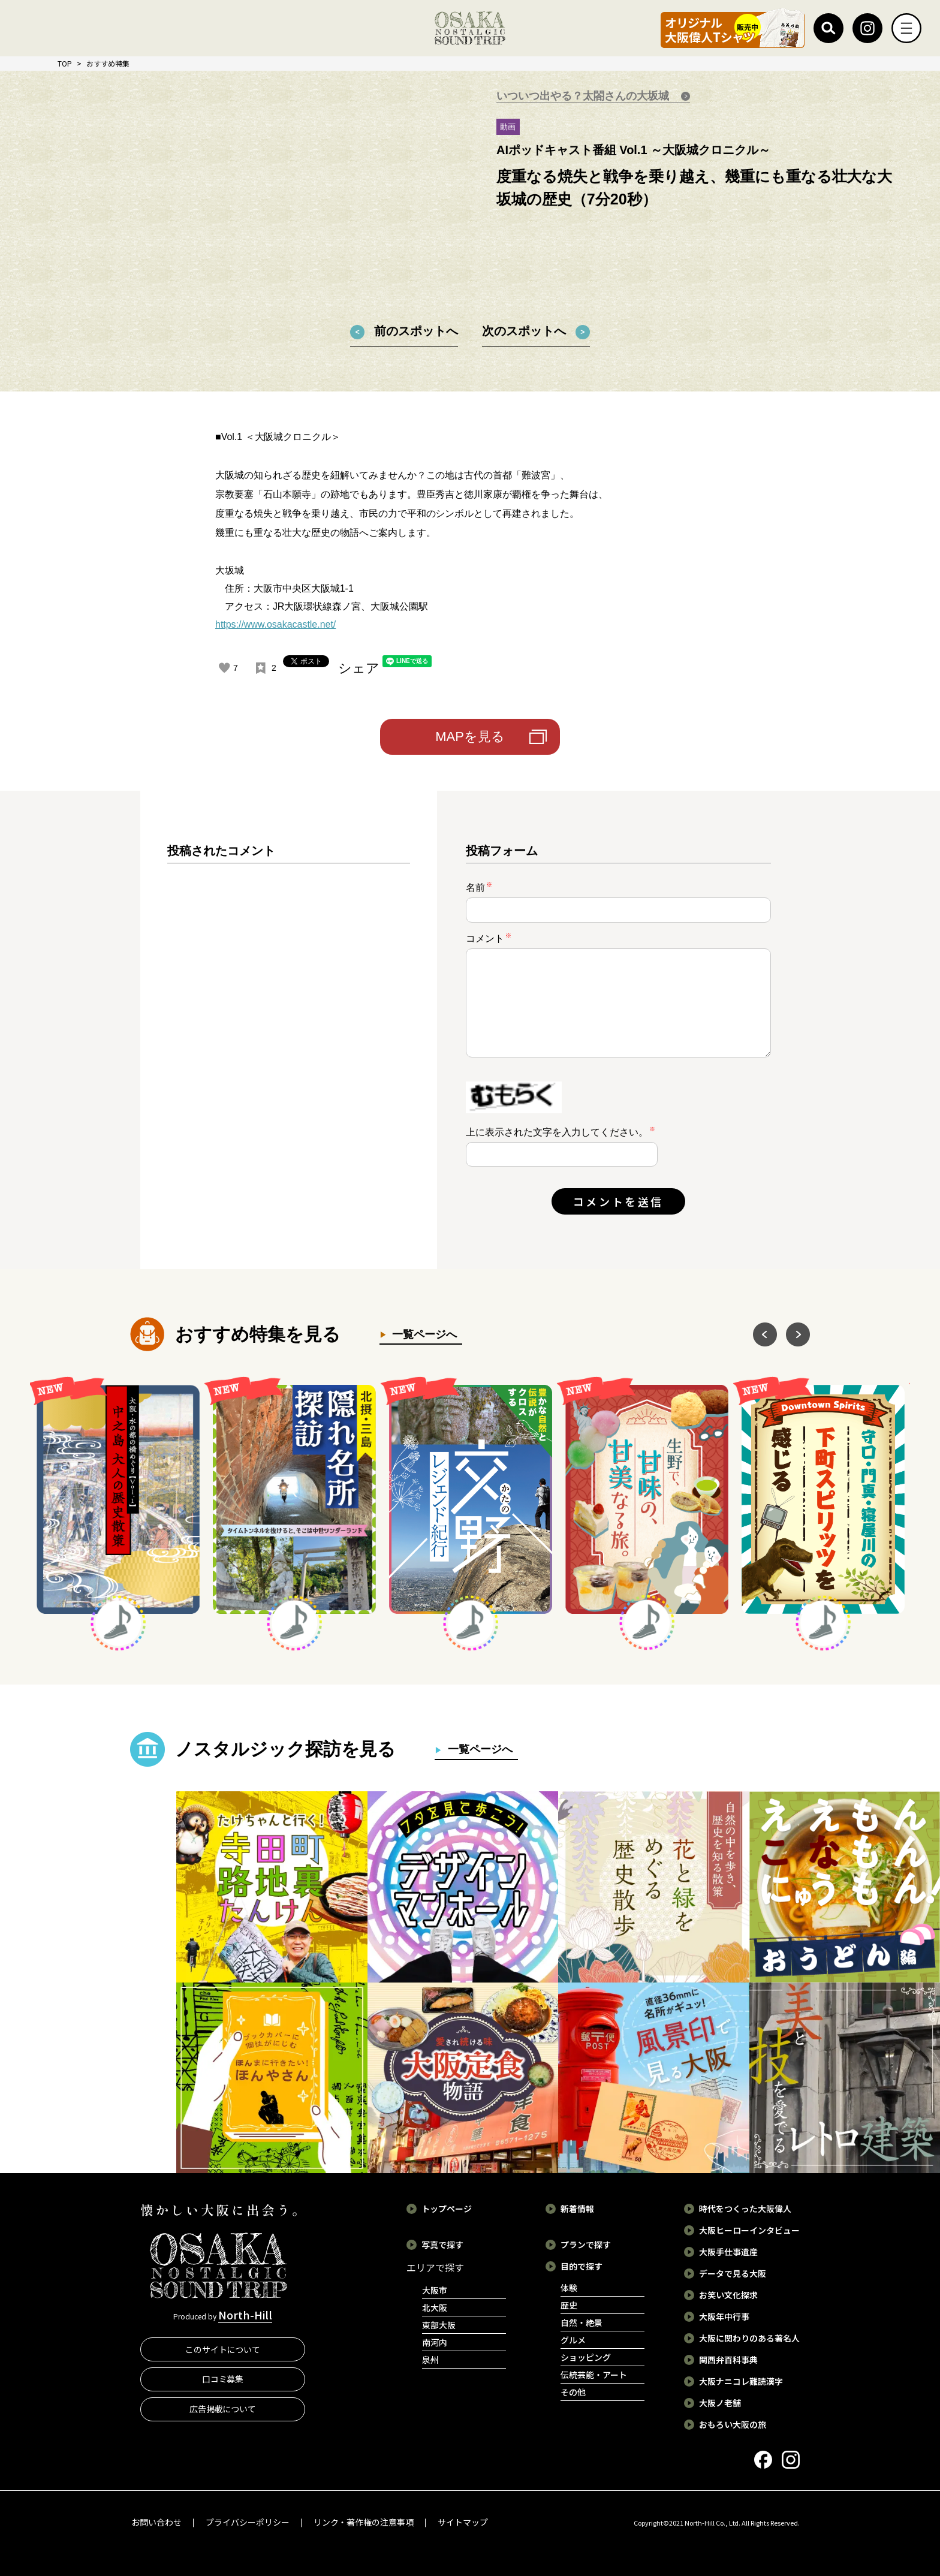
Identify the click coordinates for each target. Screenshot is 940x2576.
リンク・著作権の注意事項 (364, 2522)
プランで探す (586, 2244)
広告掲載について (223, 2409)
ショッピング (586, 2357)
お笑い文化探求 (728, 2295)
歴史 (569, 2305)
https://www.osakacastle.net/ (275, 624)
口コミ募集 (223, 2379)
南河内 (434, 2342)
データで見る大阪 (732, 2273)
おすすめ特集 (107, 63)
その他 (573, 2392)
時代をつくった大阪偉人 (745, 2209)
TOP (65, 63)
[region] (288, 1039)
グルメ (573, 2340)
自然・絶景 (581, 2322)
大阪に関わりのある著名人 (749, 2338)
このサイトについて (223, 2349)
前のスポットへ (416, 331)
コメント (488, 938)
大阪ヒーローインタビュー (749, 2230)
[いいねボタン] (224, 668)
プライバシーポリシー (248, 2522)
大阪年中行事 (724, 2316)
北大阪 (434, 2307)
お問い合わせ (156, 2522)
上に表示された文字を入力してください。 (557, 1132)
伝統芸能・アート (594, 2375)
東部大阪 (439, 2325)
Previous (765, 1334)
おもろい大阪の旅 (732, 2424)
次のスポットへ (524, 331)
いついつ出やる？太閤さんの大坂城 (584, 96)
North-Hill (245, 2314)
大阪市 (434, 2290)
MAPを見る (470, 736)
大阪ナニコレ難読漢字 (741, 2381)
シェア (358, 668)
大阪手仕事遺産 (728, 2252)
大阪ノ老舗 (720, 2403)
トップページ (446, 2209)
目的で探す (581, 2266)
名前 (479, 887)
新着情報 (577, 2209)
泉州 (430, 2360)
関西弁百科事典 (728, 2360)
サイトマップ (463, 2522)
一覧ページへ (422, 1334)
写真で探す (442, 2244)
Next (798, 1334)
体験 (569, 2288)
